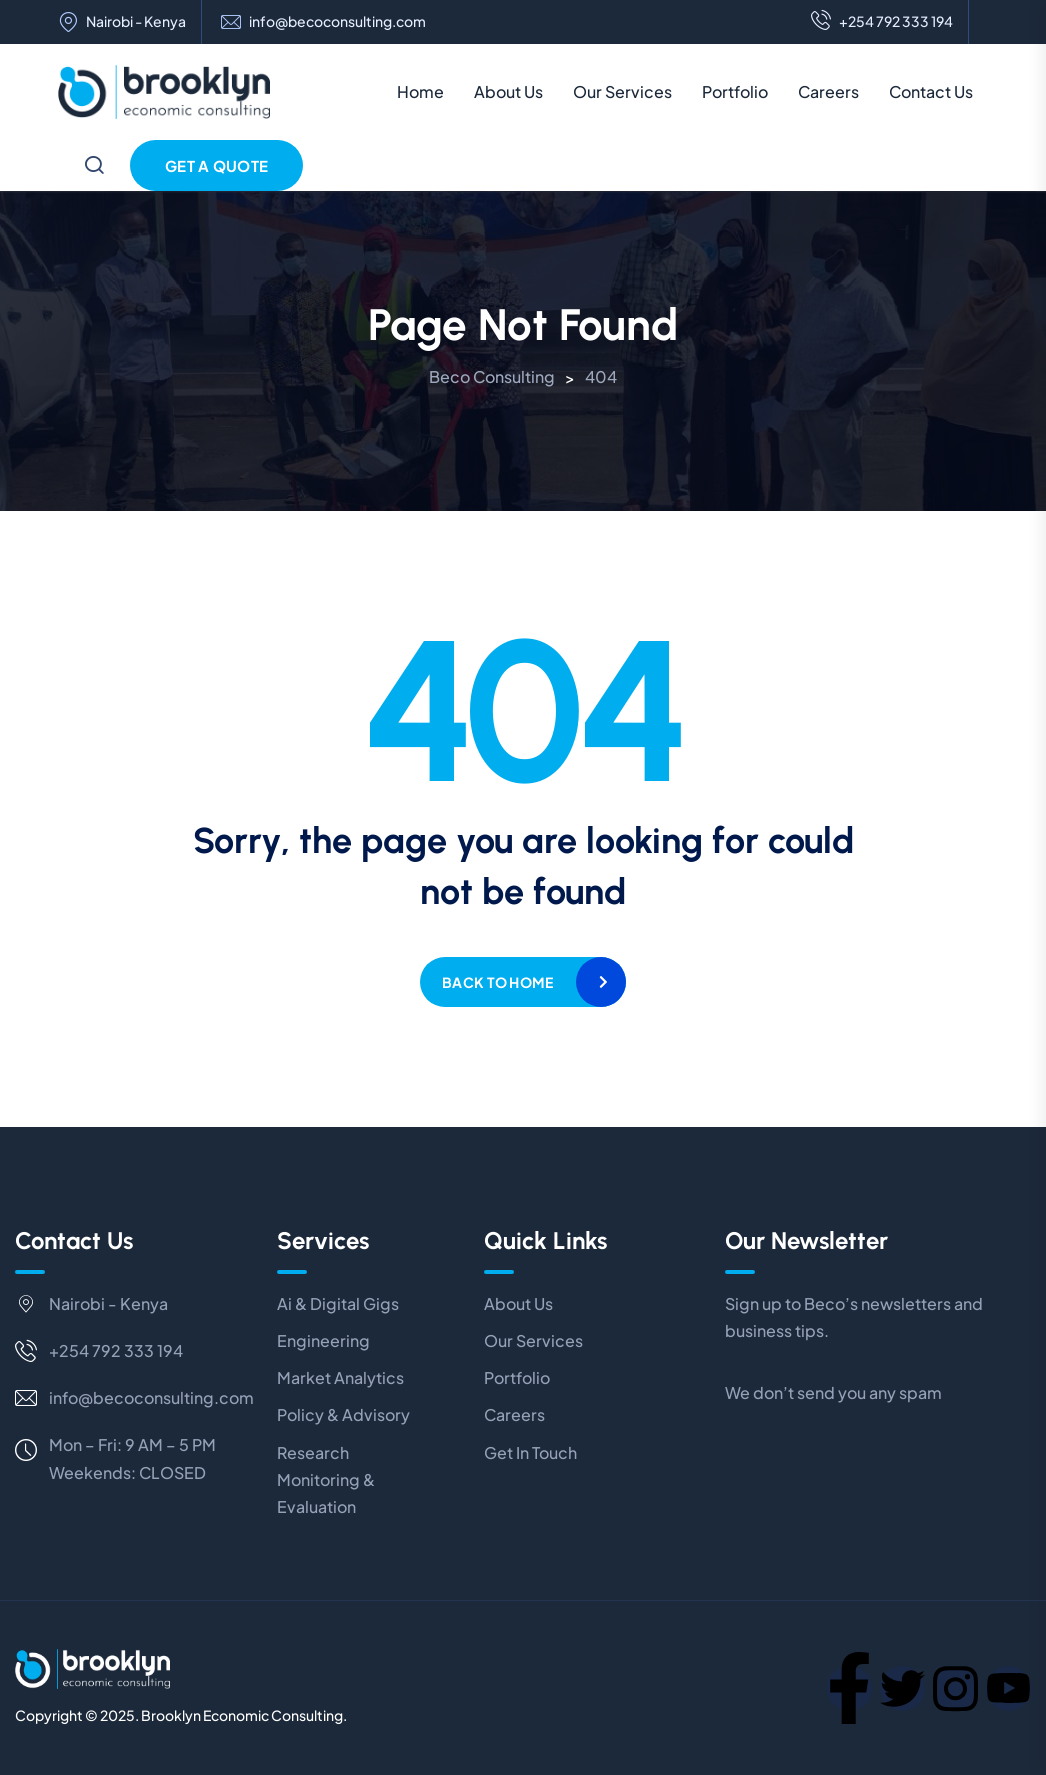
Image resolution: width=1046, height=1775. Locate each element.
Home (420, 91)
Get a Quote (216, 165)
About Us (508, 91)
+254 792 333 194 (882, 22)
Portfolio (735, 91)
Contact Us (931, 91)
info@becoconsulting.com (337, 21)
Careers (828, 91)
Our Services (622, 91)
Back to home (497, 982)
